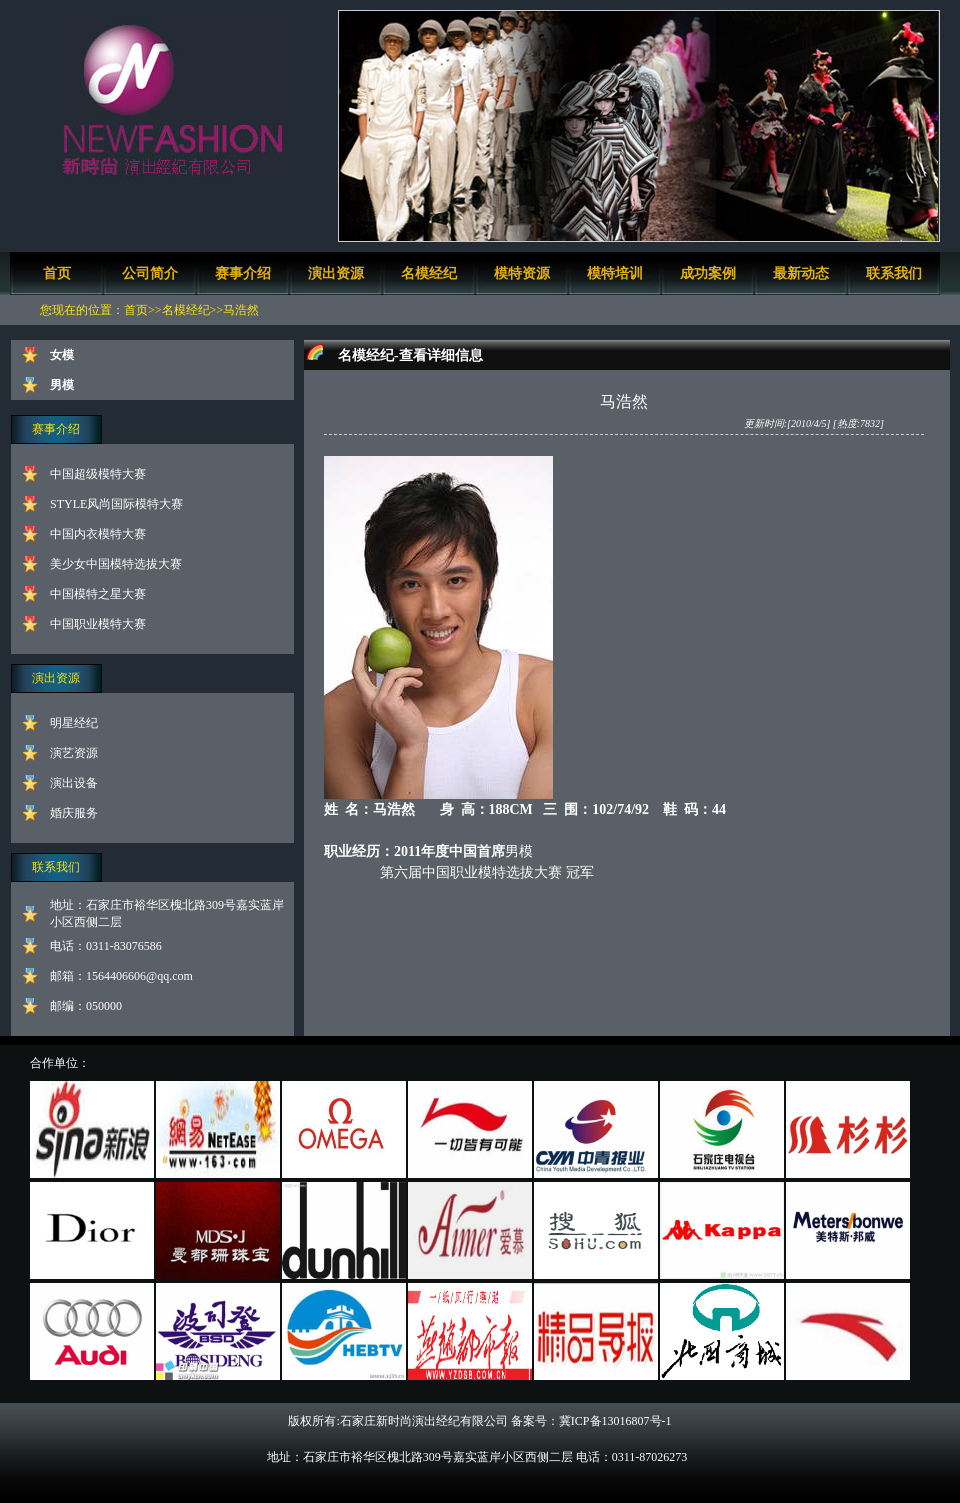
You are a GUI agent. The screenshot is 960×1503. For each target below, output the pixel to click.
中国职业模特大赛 (98, 624)
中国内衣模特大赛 (98, 534)
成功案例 (708, 273)
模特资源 (522, 273)
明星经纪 (74, 723)
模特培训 (615, 273)
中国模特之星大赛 (98, 594)
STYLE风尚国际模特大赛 (116, 504)
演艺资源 (74, 753)
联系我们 (894, 273)
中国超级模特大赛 (98, 474)
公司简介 (150, 273)
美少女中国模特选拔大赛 (116, 564)
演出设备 (74, 783)
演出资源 (336, 273)
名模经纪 (429, 273)
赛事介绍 (243, 273)
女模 (62, 355)
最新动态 (801, 273)
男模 (62, 385)
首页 (57, 273)
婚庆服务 (74, 813)
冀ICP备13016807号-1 (615, 1421)
